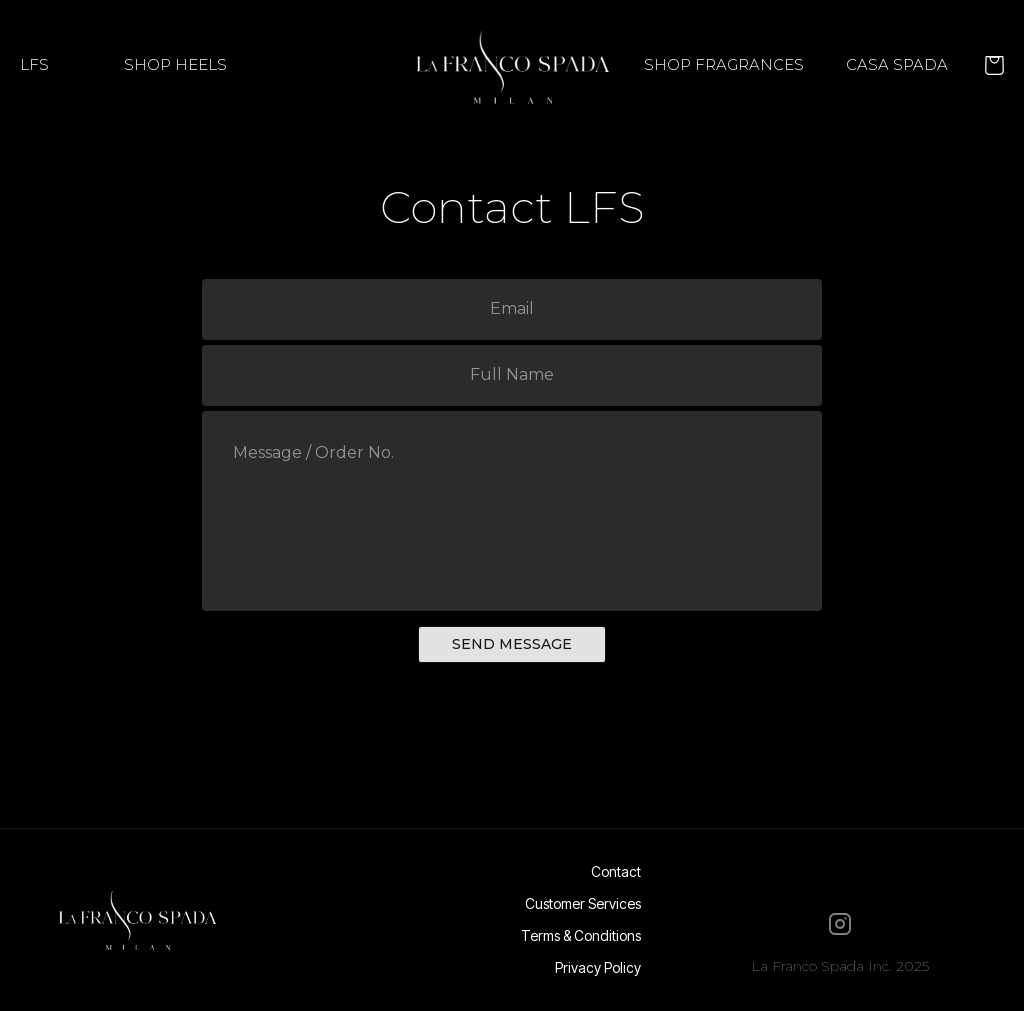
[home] (511, 65)
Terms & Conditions (581, 936)
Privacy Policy (598, 968)
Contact (616, 872)
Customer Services (583, 904)
